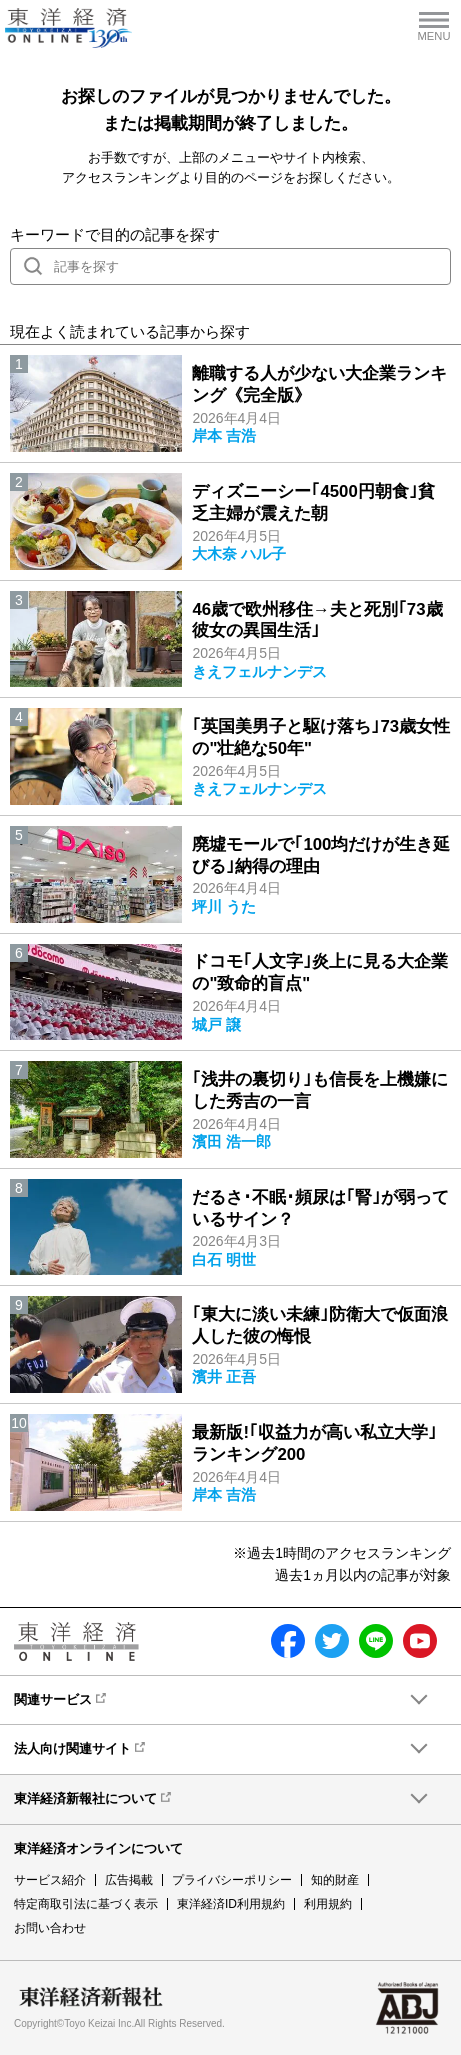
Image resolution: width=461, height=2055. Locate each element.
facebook (288, 1641)
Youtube (420, 1641)
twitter (332, 1641)
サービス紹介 (50, 1880)
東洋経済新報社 (91, 1997)
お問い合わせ (50, 1928)
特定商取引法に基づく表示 (86, 1904)
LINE (376, 1641)
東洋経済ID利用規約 (231, 1904)
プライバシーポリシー (232, 1880)
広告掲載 (129, 1880)
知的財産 (335, 1880)
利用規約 (328, 1904)
